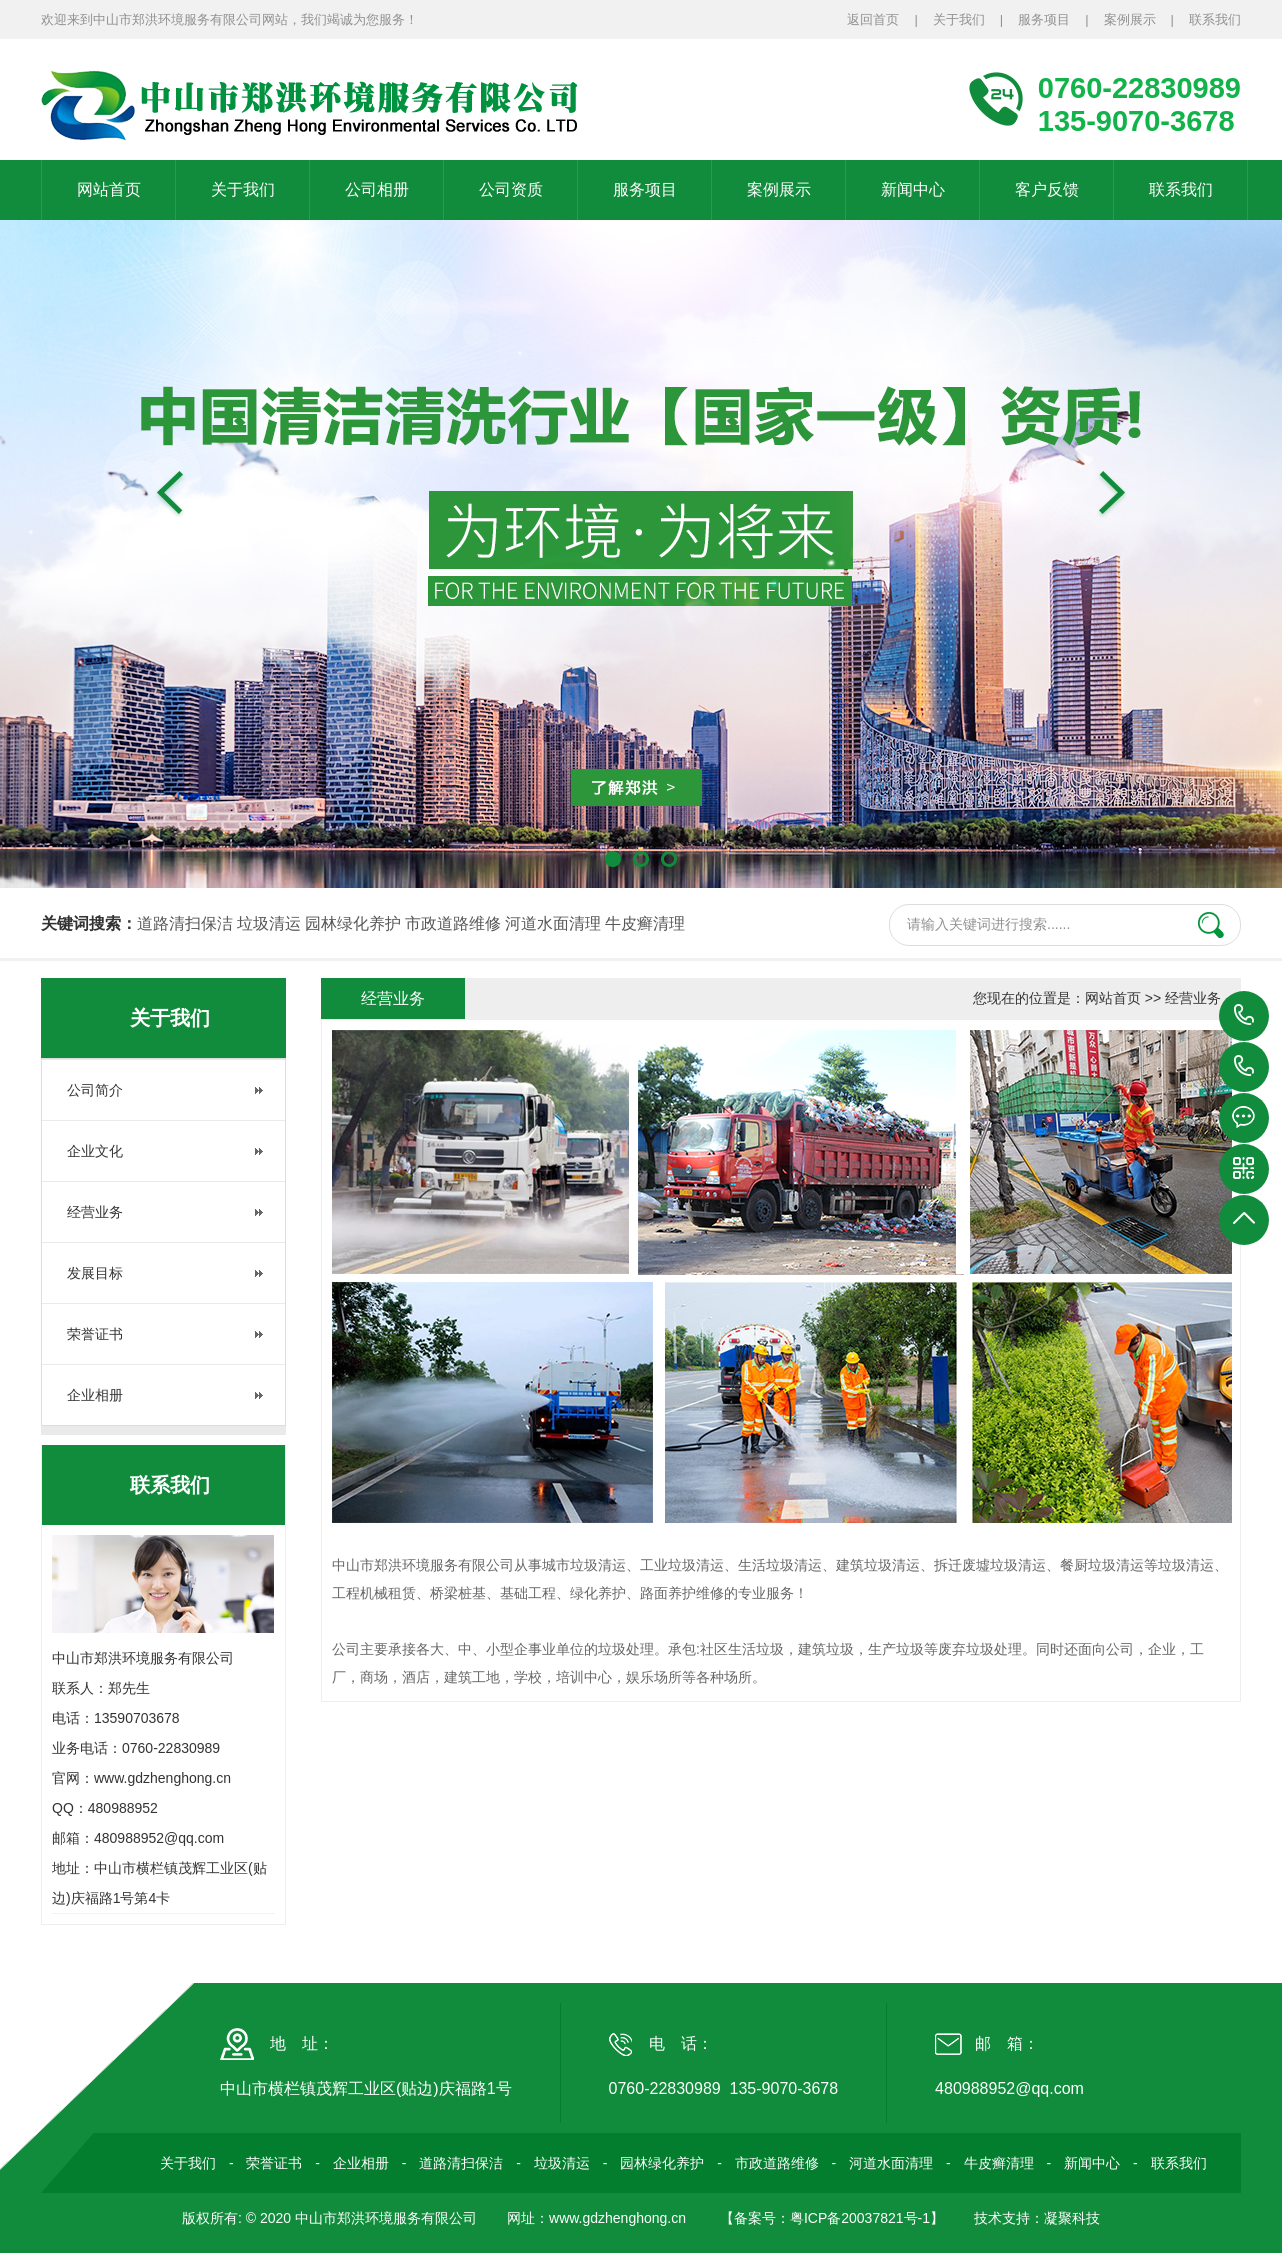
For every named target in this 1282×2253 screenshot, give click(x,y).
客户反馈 (1047, 189)
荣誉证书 (95, 1334)
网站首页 (109, 189)
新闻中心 (913, 189)
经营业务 (95, 1212)
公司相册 (377, 189)
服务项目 (1044, 19)
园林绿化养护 (353, 923)
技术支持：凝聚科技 (1037, 2218)
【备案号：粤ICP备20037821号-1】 (832, 2218)
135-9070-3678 (1244, 1067)
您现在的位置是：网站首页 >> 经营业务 (1097, 998)
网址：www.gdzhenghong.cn (596, 2218)
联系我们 (1215, 19)
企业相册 (95, 1395)
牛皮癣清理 (645, 923)
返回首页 (873, 19)
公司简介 (95, 1090)
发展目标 (95, 1273)
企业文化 (95, 1151)
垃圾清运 (269, 923)
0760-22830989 (1244, 1016)
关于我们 (959, 19)
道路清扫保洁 (185, 923)
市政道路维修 (453, 923)
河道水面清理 (553, 923)
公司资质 (511, 189)
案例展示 (1130, 19)
